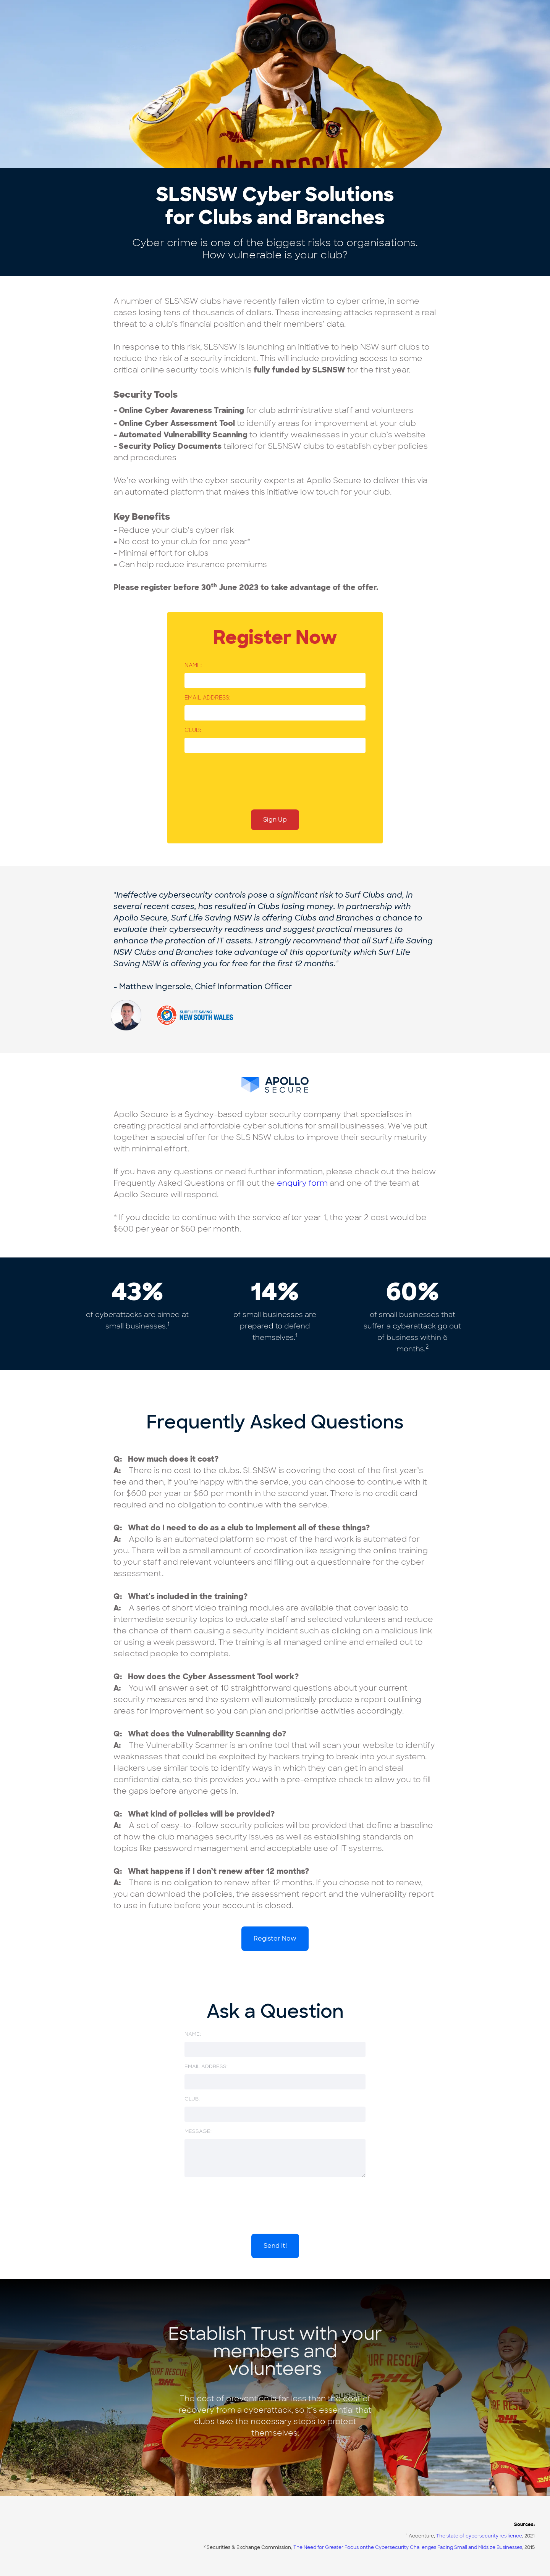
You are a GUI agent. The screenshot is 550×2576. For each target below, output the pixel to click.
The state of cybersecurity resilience (479, 2536)
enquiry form (302, 1183)
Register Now (275, 1938)
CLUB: (192, 730)
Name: (193, 665)
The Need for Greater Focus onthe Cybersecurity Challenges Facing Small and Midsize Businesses (407, 2547)
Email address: (207, 697)
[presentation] (242, 779)
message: (198, 2131)
